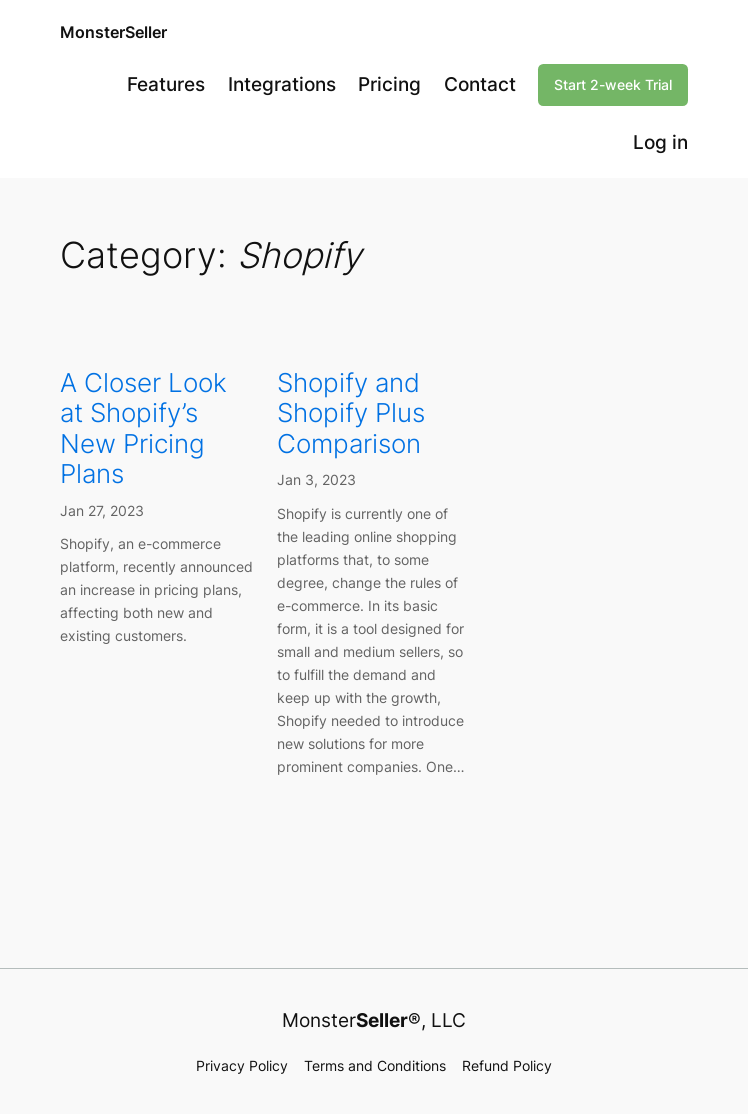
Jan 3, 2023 (316, 479)
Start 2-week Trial (613, 84)
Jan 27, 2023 (102, 510)
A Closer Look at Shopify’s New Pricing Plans (143, 429)
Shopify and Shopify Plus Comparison (351, 413)
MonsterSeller (113, 32)
